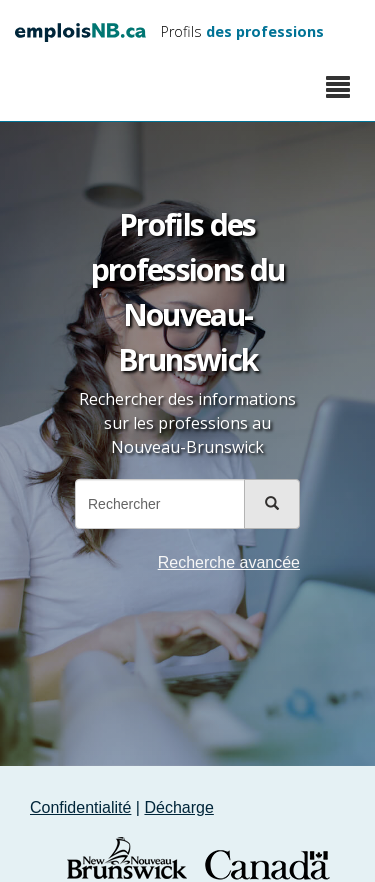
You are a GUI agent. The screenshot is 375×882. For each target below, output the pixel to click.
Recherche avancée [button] (229, 562)
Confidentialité (80, 807)
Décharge (178, 807)
